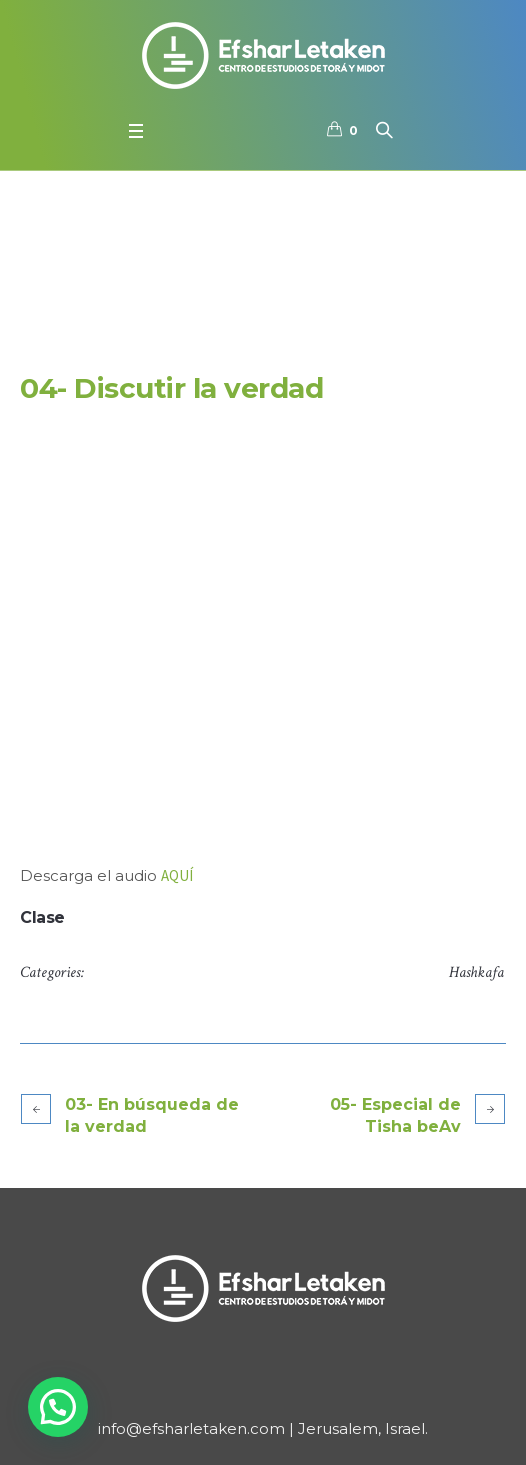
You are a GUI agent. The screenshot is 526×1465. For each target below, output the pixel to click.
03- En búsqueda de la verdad (152, 1115)
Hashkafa (476, 972)
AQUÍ (177, 875)
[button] (58, 1407)
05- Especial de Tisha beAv (395, 1115)
